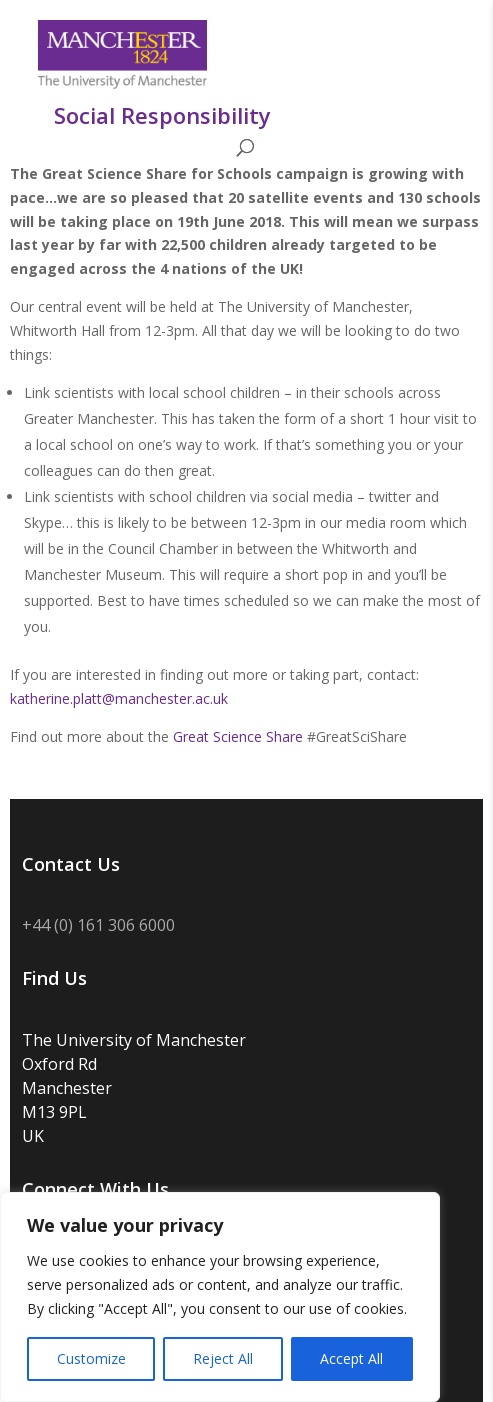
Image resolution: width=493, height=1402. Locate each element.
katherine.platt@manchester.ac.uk (119, 698)
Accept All (351, 1358)
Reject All (223, 1358)
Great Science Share (238, 736)
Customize (91, 1358)
